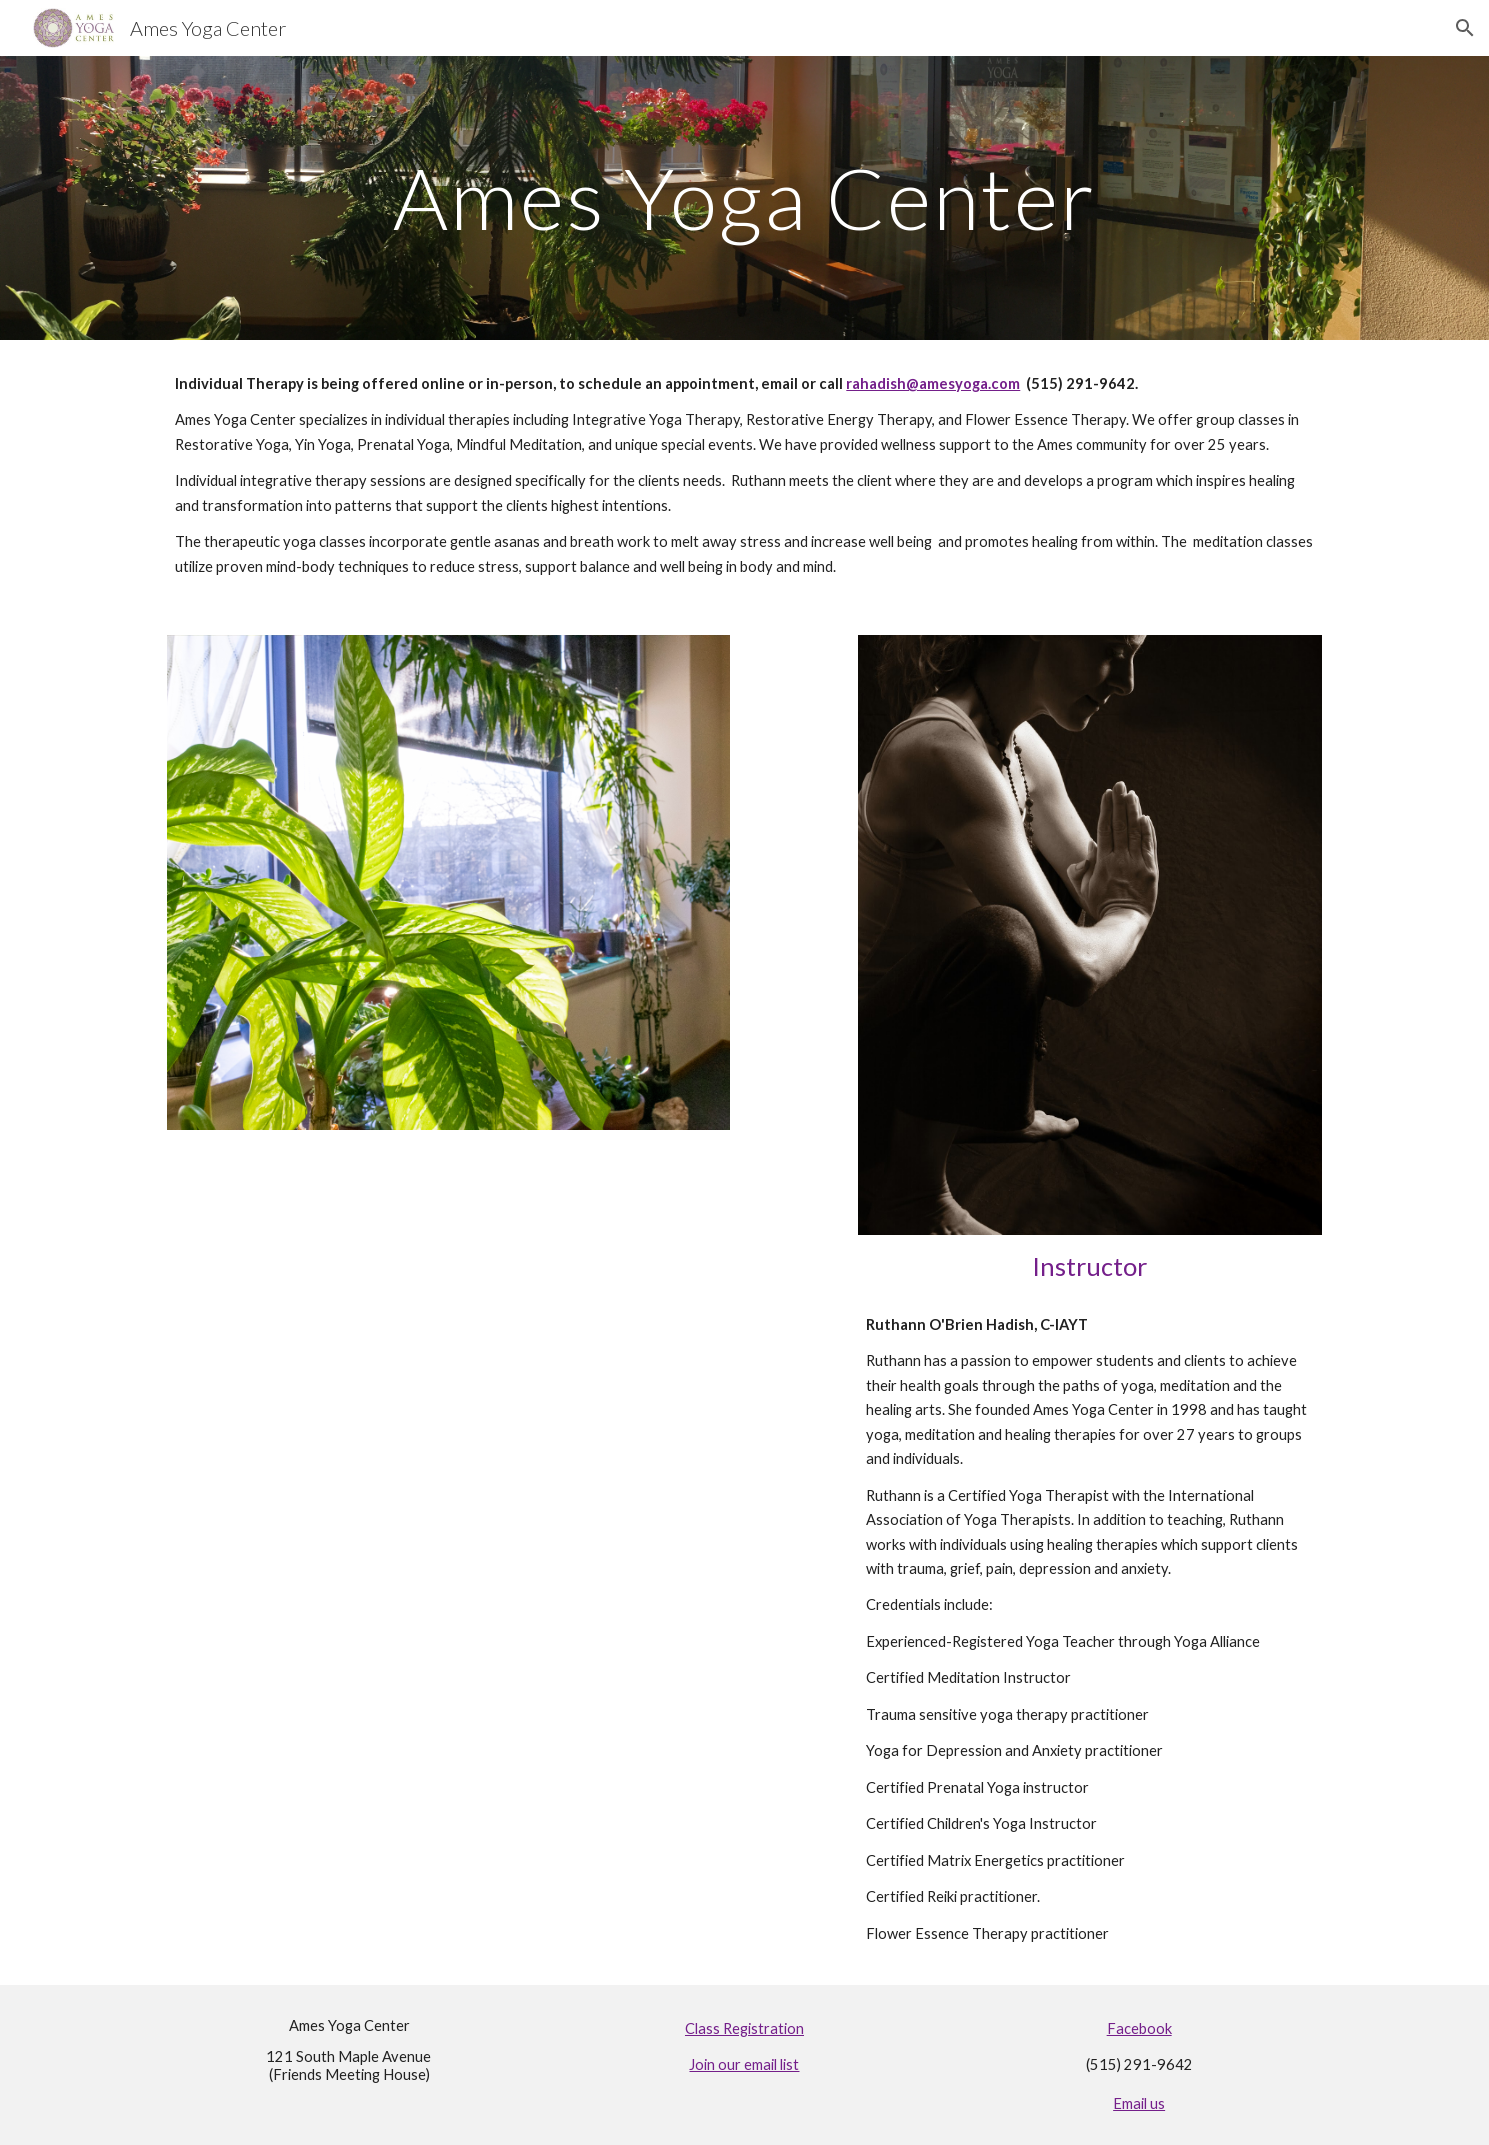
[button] (1465, 28)
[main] (744, 197)
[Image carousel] (448, 882)
